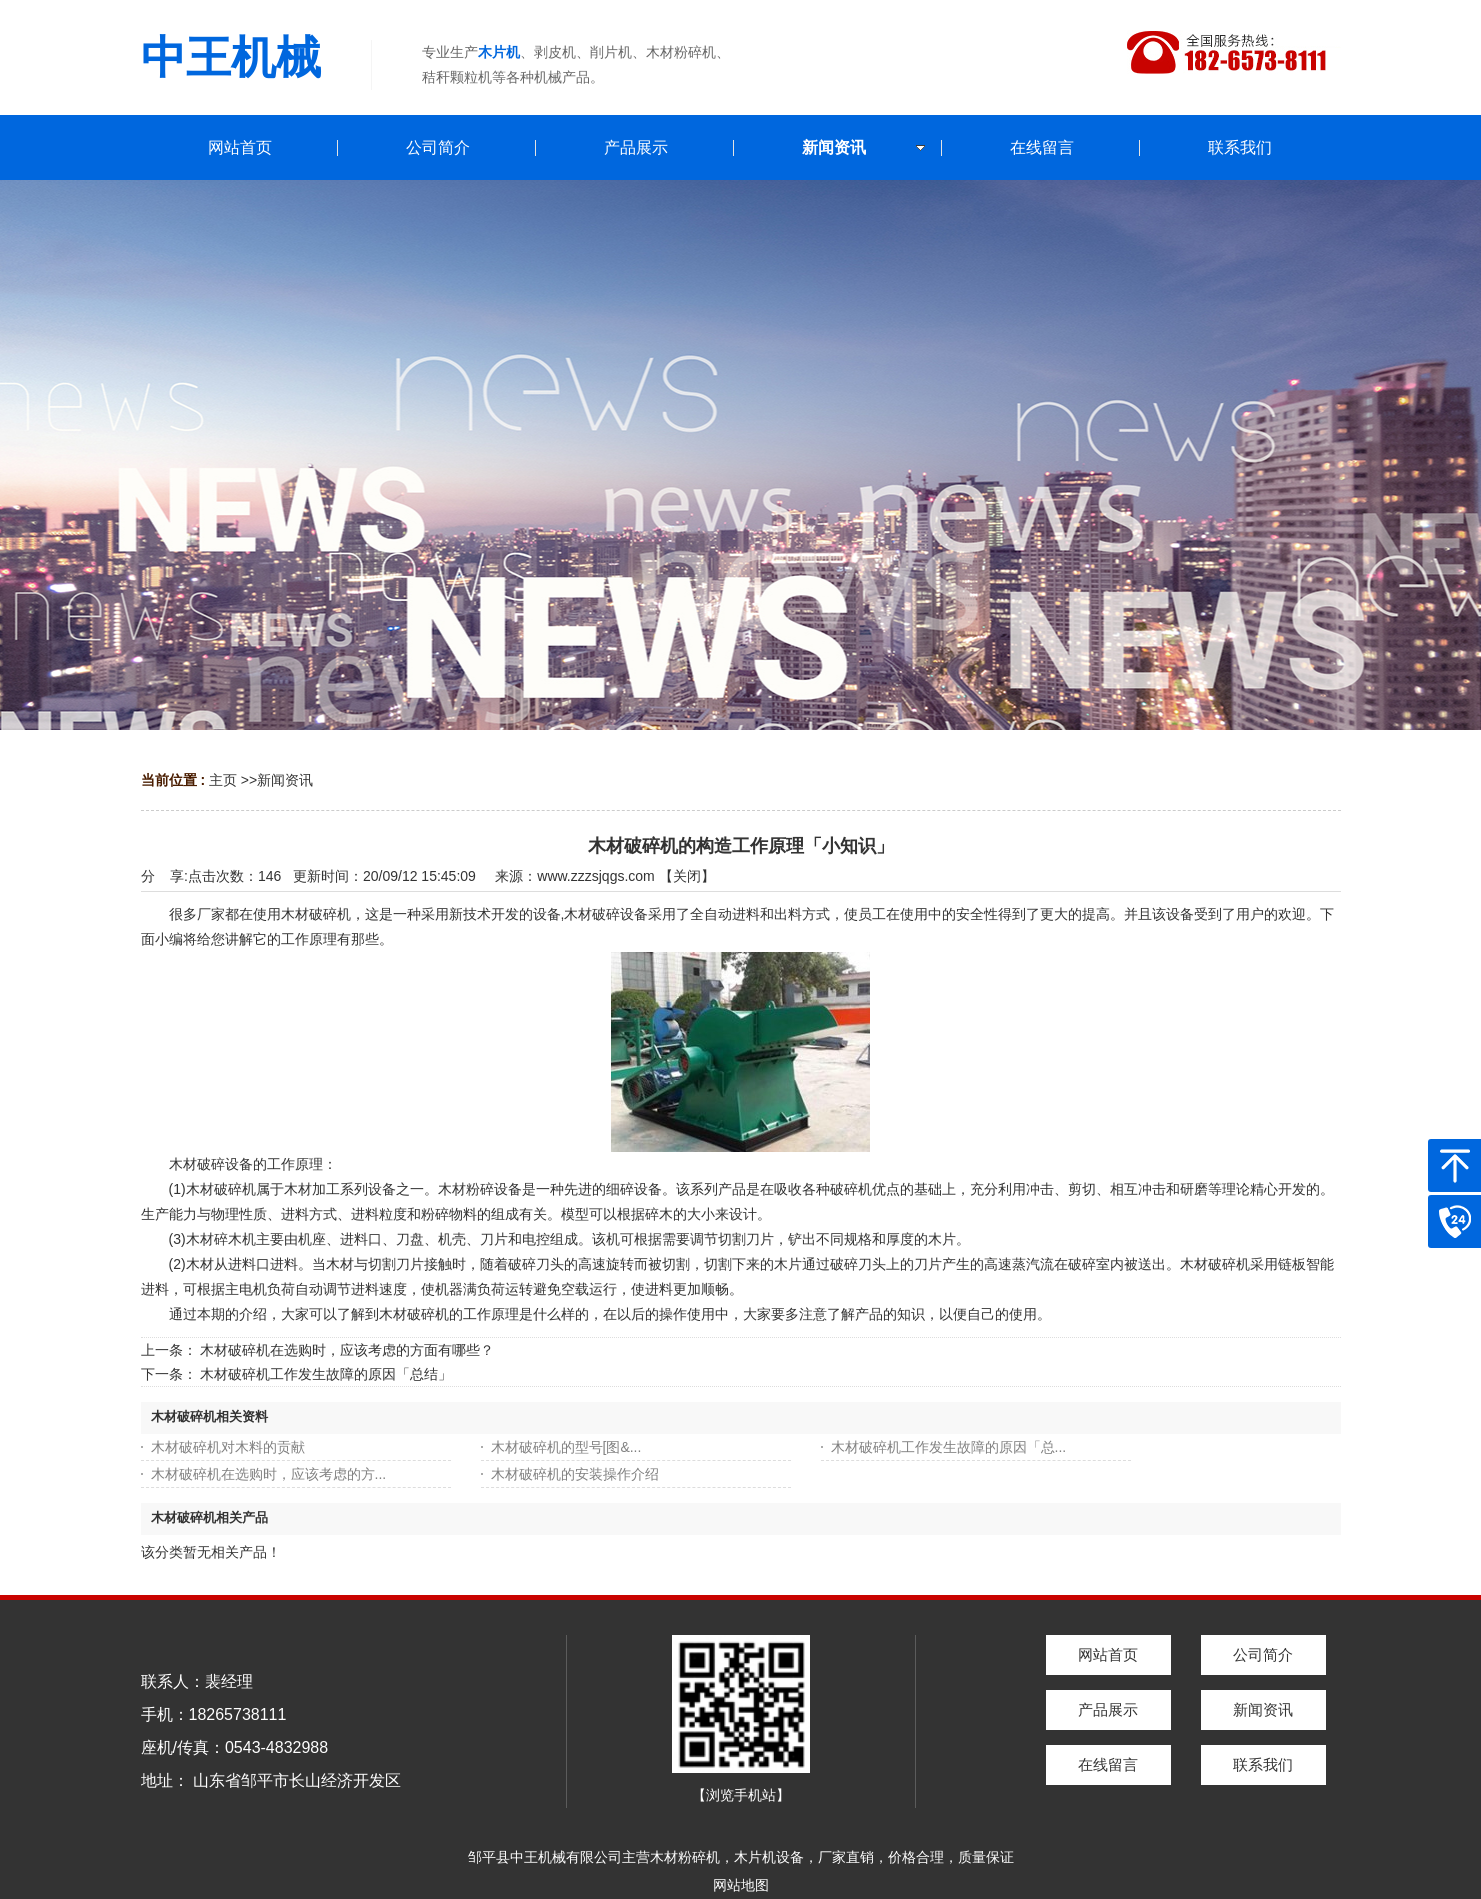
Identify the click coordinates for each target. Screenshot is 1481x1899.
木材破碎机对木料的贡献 (228, 1447)
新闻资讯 (285, 780)
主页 (223, 780)
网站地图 (741, 1885)
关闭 (687, 876)
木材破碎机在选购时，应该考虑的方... (269, 1474)
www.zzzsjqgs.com (595, 876)
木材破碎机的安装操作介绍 (575, 1474)
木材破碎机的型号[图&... (566, 1447)
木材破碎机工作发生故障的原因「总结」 (326, 1374)
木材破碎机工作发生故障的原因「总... (949, 1447)
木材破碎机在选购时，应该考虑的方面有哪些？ (347, 1350)
